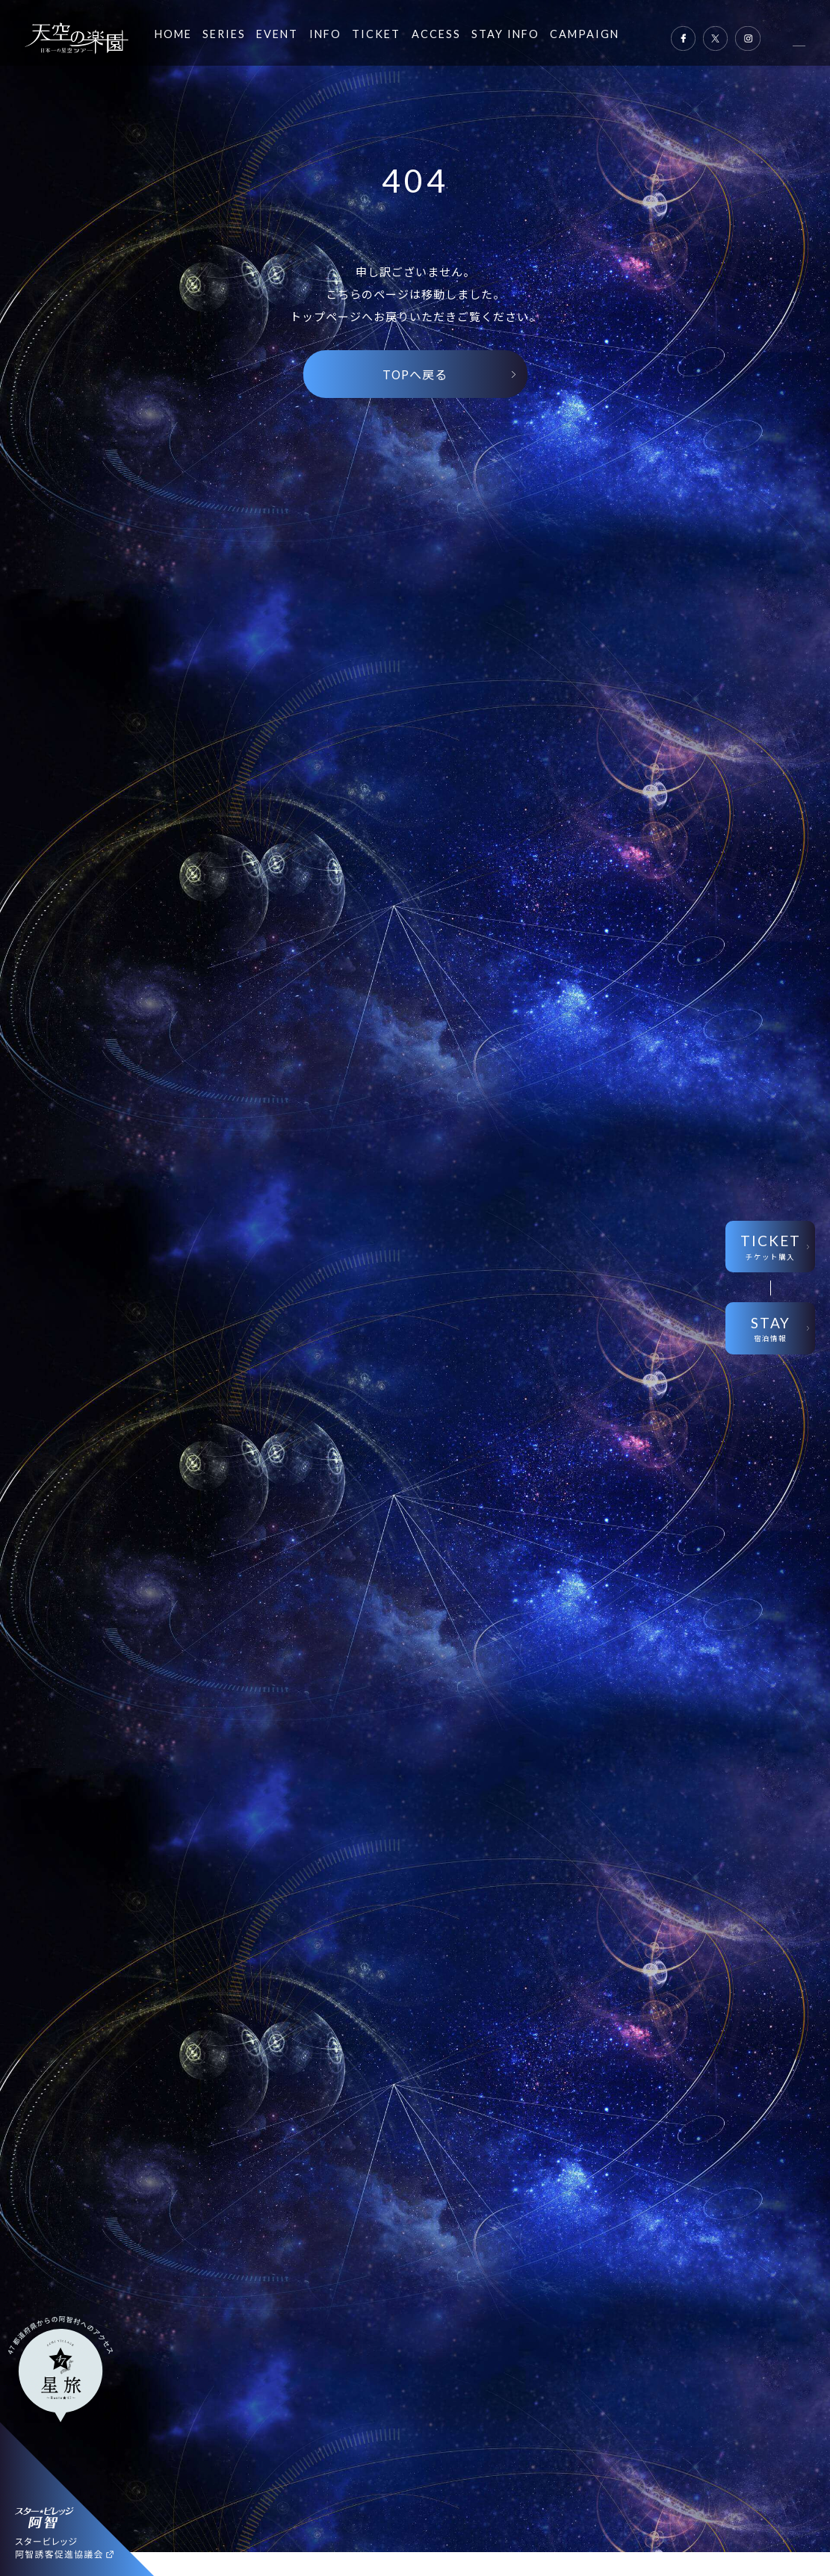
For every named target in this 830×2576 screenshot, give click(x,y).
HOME (173, 34)
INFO (325, 34)
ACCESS (436, 34)
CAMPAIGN (584, 34)
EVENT (277, 34)
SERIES (224, 34)
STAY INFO (505, 34)
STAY (770, 1329)
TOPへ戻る (415, 374)
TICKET (376, 34)
